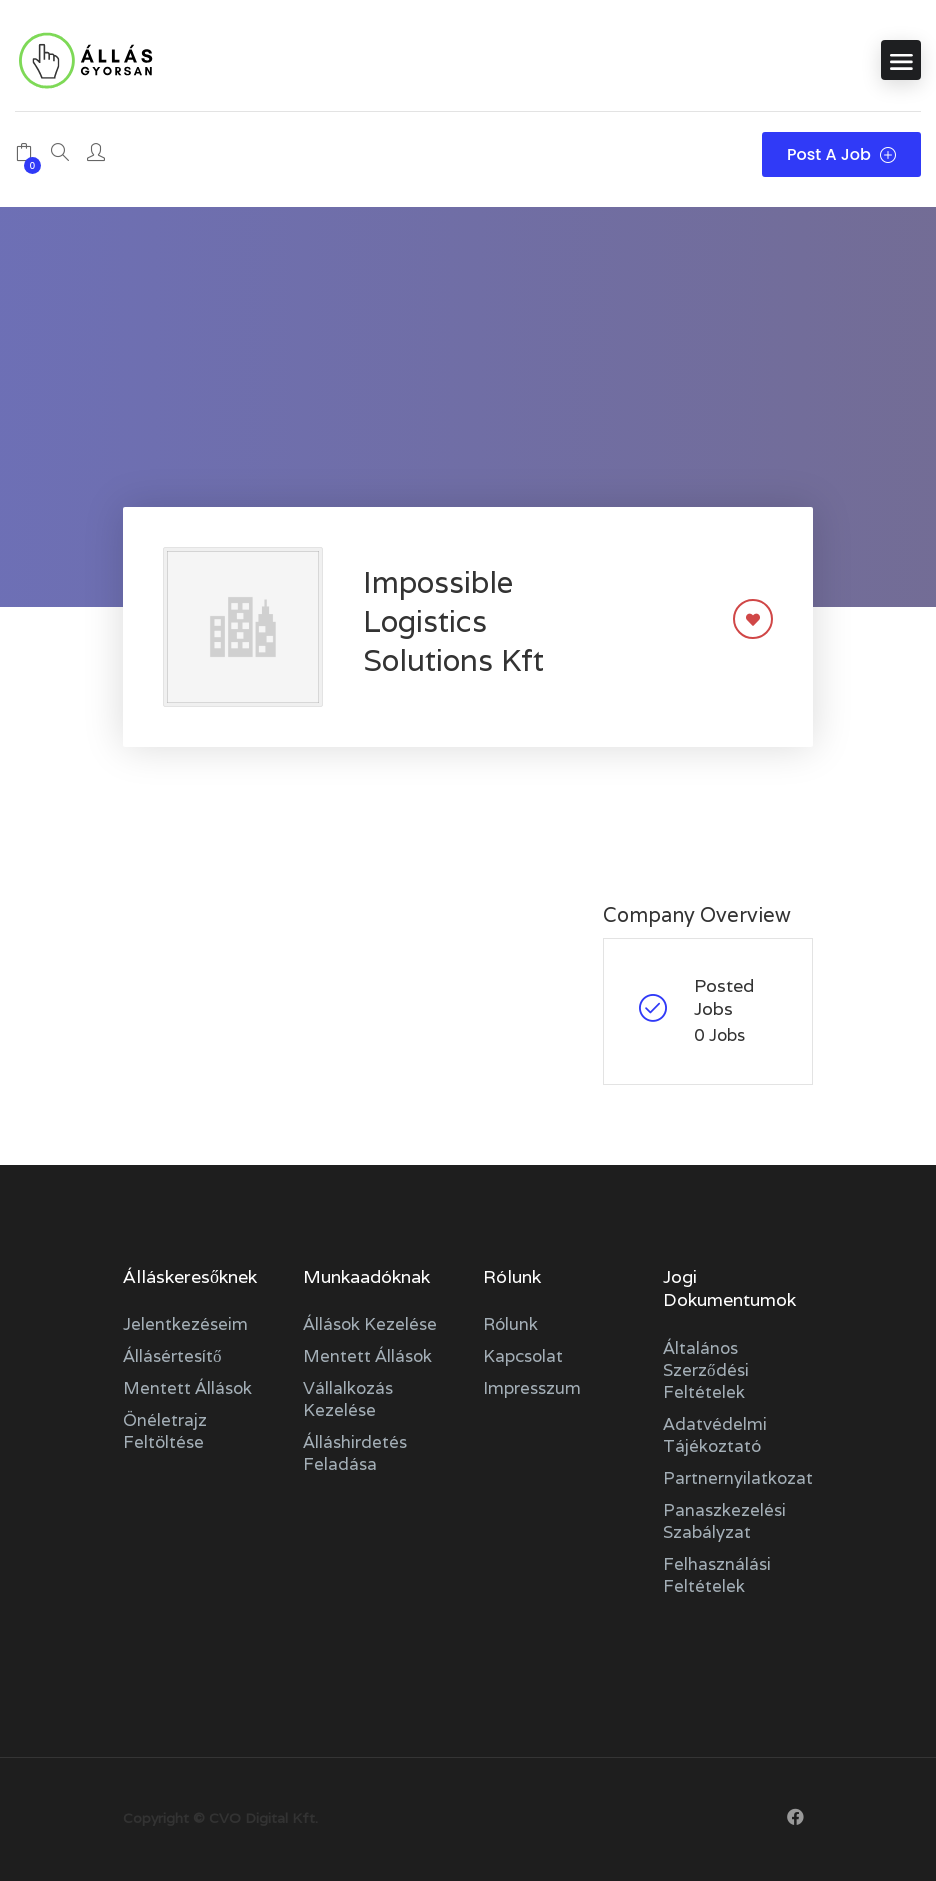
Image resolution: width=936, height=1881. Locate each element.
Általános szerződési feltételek (706, 1370)
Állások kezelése (370, 1324)
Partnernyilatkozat (738, 1478)
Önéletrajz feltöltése (165, 1431)
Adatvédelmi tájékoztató (715, 1435)
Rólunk (510, 1324)
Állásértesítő (172, 1356)
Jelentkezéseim (185, 1324)
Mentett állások (187, 1388)
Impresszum (532, 1388)
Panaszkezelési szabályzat (724, 1521)
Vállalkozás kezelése (348, 1399)
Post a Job (841, 154)
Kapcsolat (523, 1356)
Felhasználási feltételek (717, 1575)
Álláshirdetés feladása (355, 1453)
